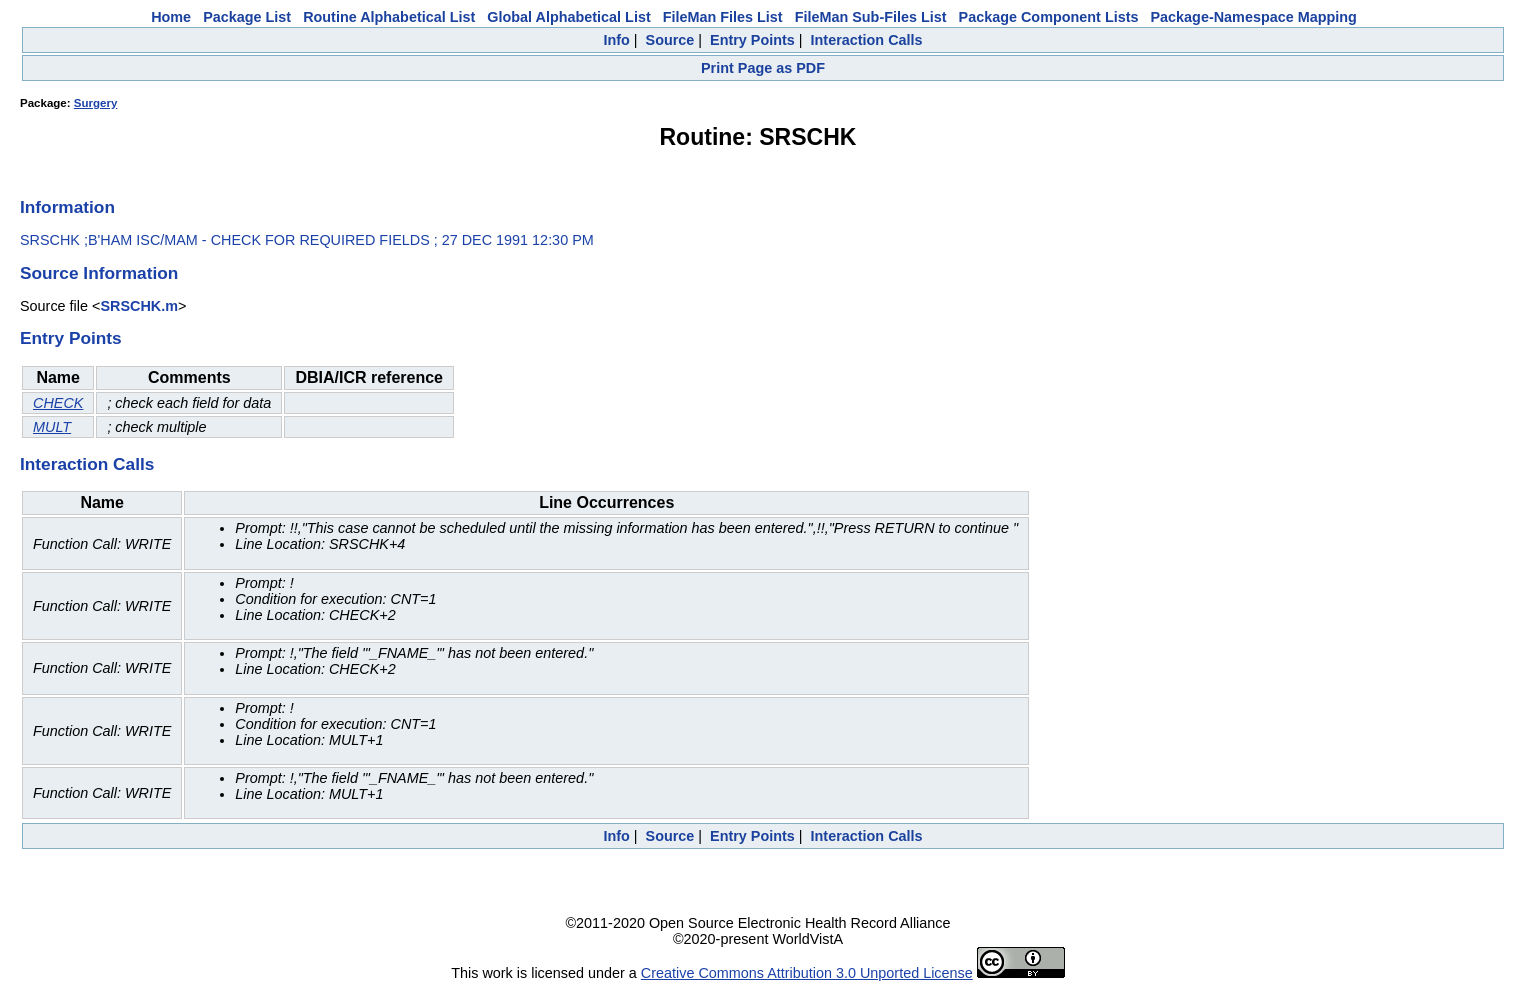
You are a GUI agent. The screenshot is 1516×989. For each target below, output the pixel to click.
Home (171, 17)
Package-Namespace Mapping (1254, 17)
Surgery (96, 103)
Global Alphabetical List (568, 17)
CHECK (58, 403)
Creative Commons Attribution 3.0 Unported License (807, 973)
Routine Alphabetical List (389, 17)
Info (616, 40)
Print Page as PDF (763, 68)
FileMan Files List (723, 17)
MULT (52, 427)
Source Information (99, 273)
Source (670, 40)
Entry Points (752, 40)
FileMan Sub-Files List (871, 17)
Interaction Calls (867, 40)
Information (67, 207)
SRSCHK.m (139, 306)
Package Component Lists (1049, 17)
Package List (247, 17)
